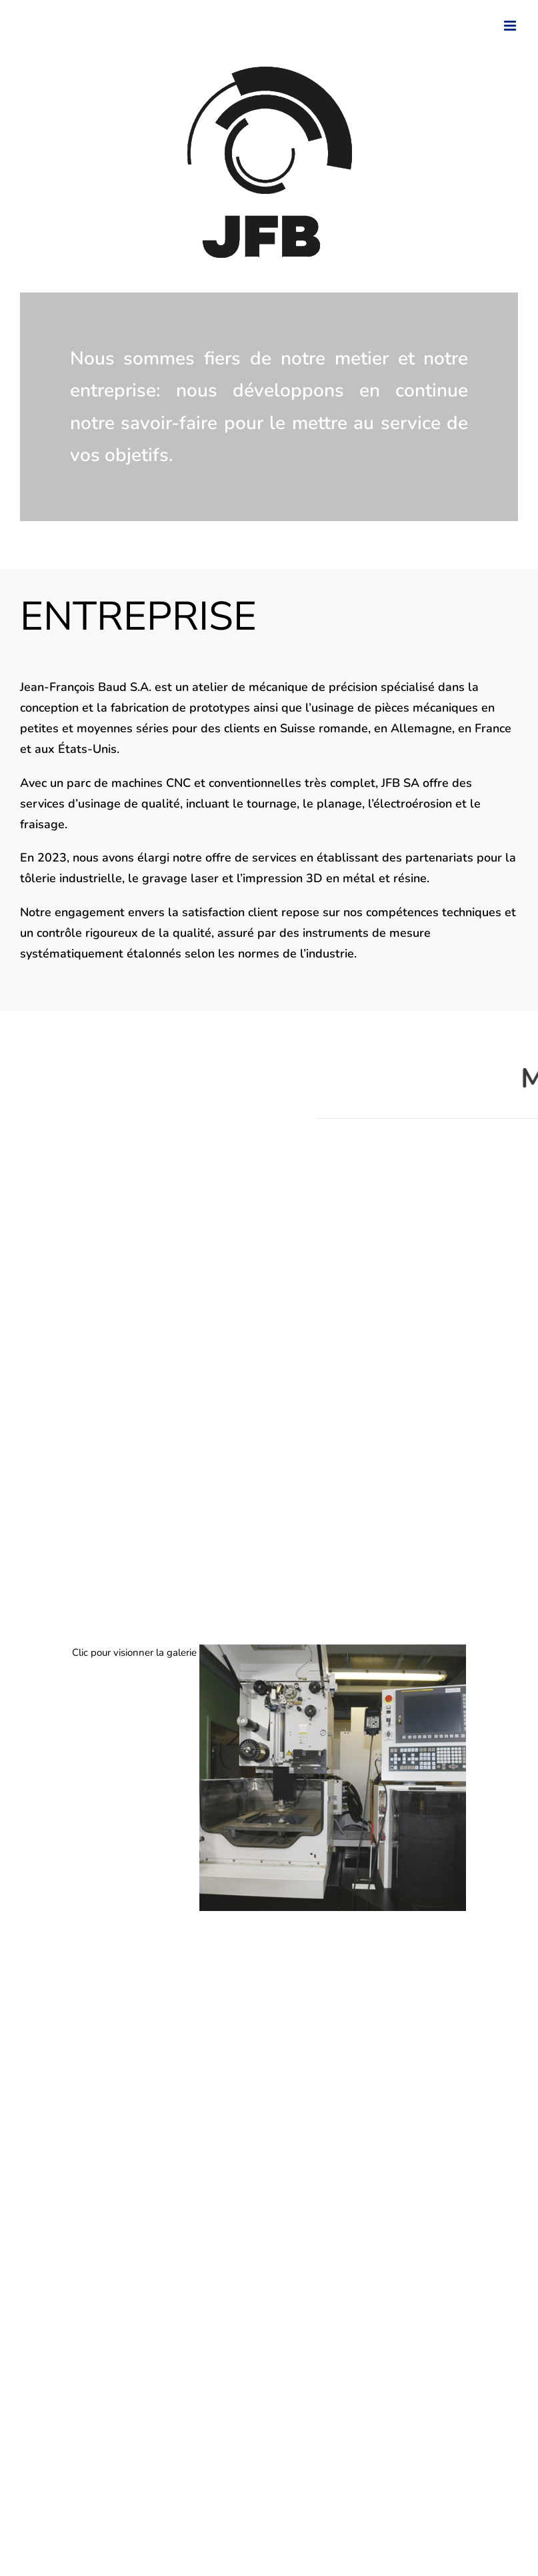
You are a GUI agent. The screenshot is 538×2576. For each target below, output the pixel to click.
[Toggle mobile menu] (511, 26)
